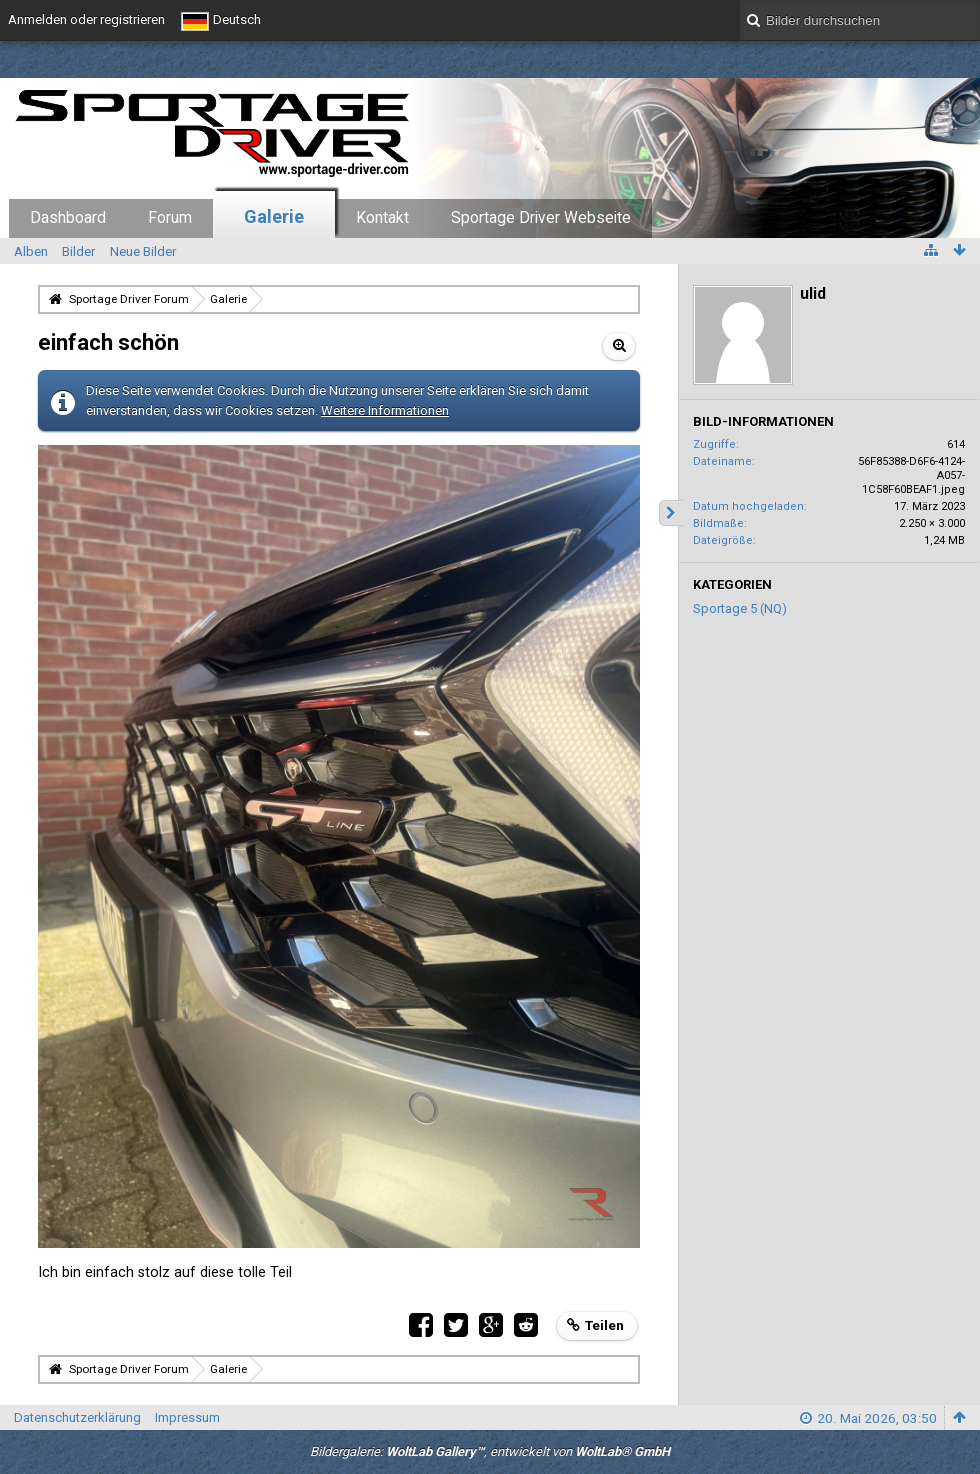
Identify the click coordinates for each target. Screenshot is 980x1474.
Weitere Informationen (385, 410)
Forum (170, 218)
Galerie (274, 216)
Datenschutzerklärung (77, 1417)
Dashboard (68, 218)
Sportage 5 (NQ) (740, 608)
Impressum (187, 1417)
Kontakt (382, 218)
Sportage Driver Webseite (541, 218)
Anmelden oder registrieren (86, 19)
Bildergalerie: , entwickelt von (490, 1451)
